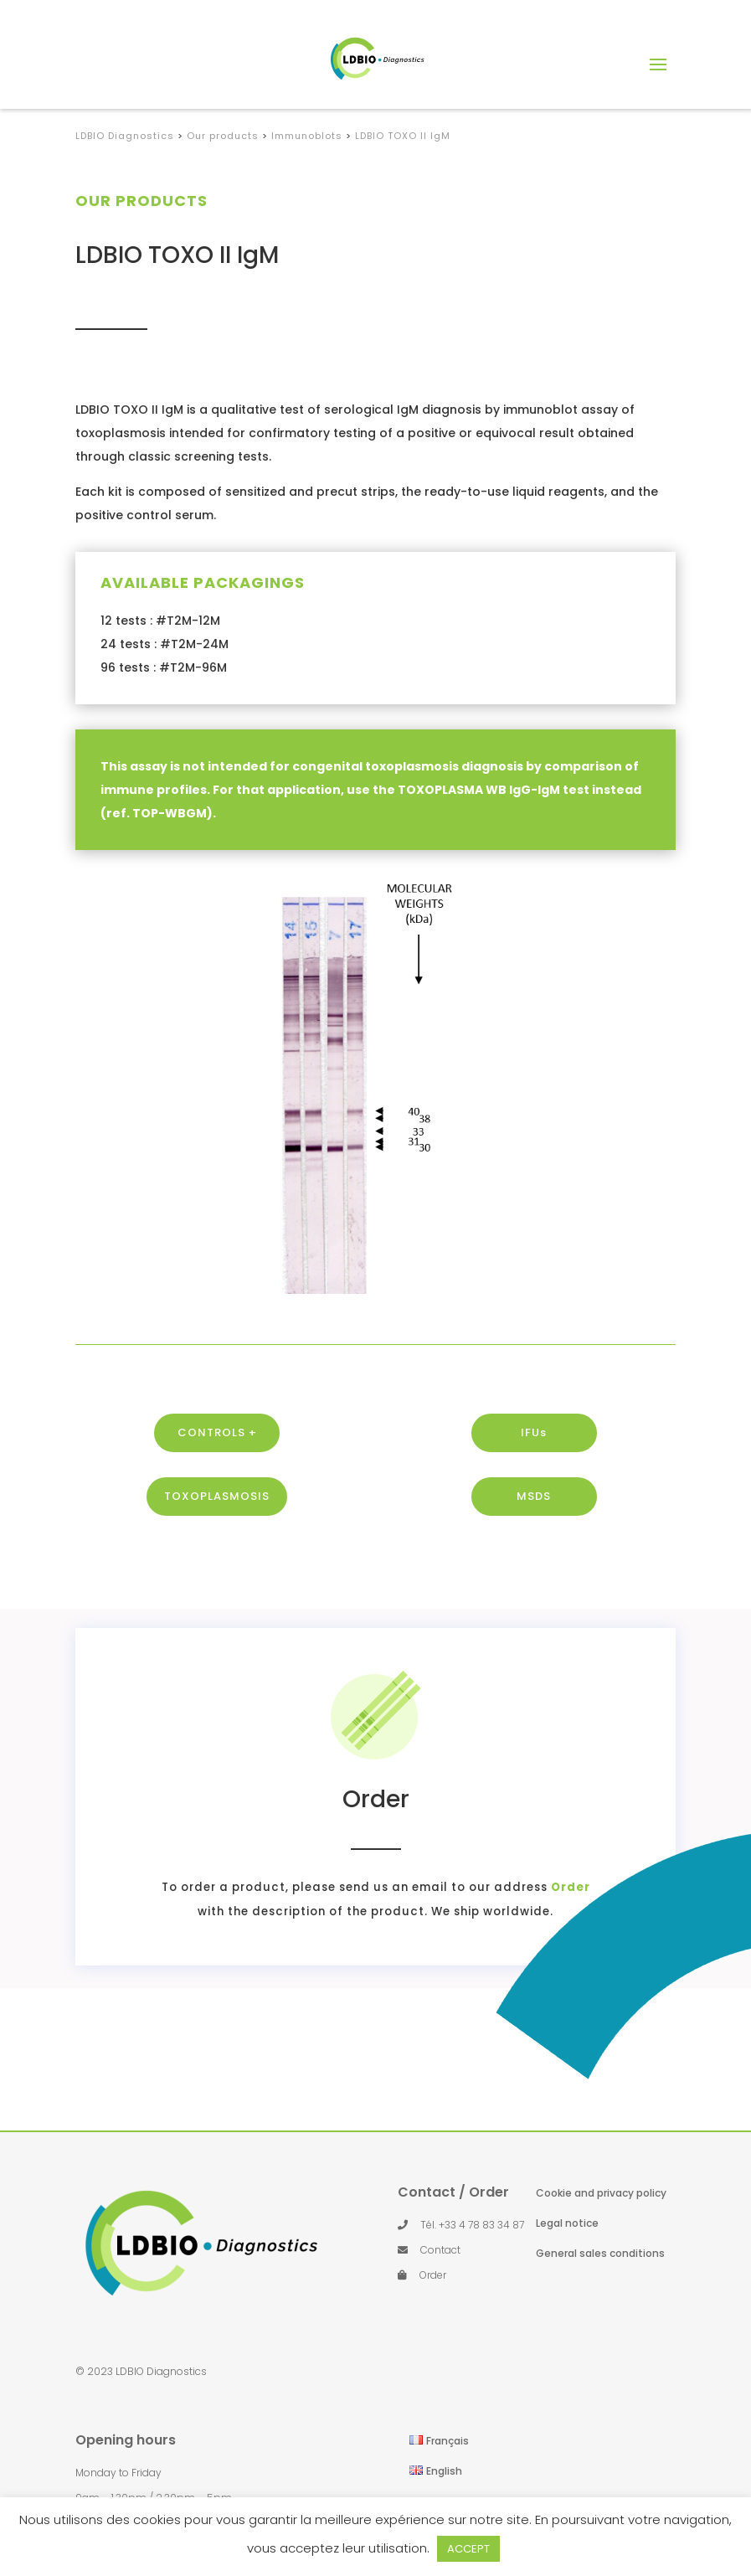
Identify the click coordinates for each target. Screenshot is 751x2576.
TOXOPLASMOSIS (217, 1549)
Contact (440, 2250)
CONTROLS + (217, 1485)
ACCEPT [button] (468, 2549)
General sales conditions (600, 2253)
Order (467, 1887)
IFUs (534, 1485)
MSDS (534, 1549)
